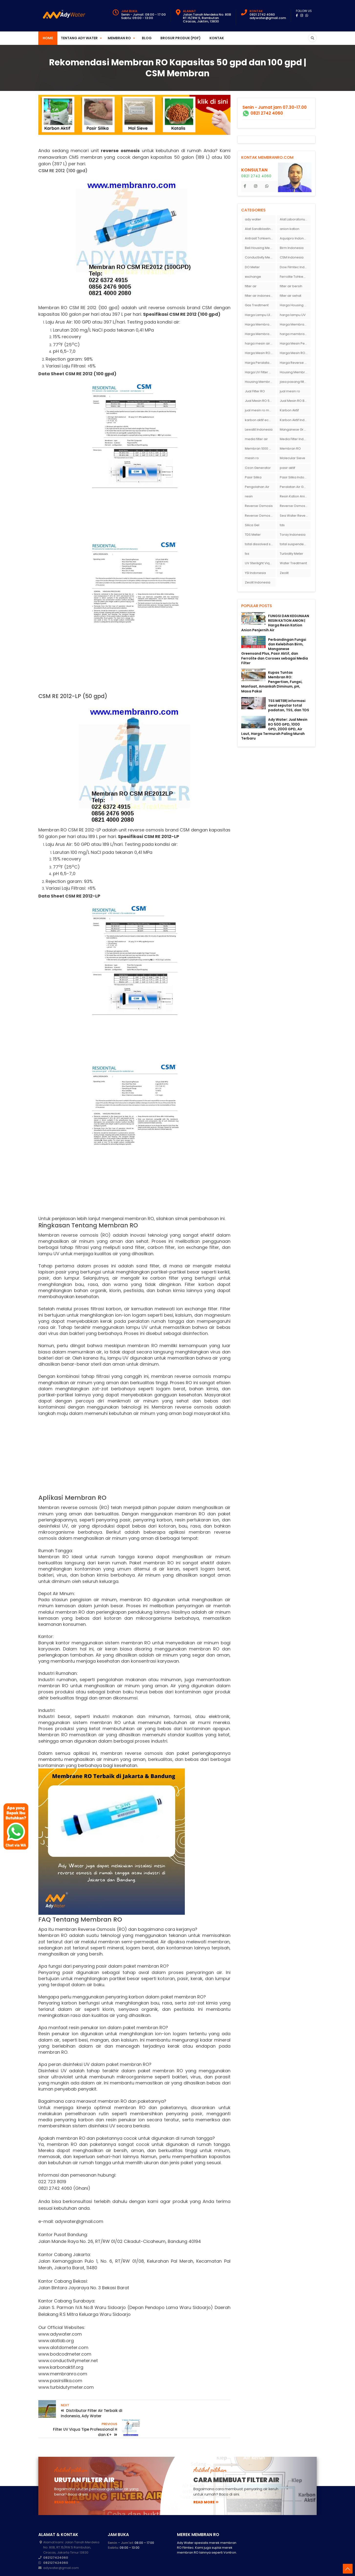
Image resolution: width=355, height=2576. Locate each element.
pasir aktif (287, 467)
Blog (147, 38)
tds (282, 525)
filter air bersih (291, 286)
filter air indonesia (259, 295)
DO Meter (252, 267)
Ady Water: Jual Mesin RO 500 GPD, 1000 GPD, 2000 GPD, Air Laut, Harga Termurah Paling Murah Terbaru (274, 729)
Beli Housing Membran (260, 248)
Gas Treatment (257, 305)
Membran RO (119, 38)
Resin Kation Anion (294, 496)
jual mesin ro (290, 391)
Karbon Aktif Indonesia (295, 420)
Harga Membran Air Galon (260, 324)
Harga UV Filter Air (259, 372)
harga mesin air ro (259, 343)
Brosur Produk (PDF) (180, 38)
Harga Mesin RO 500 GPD (295, 353)
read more (66, 2483)
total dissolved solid (260, 544)
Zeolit (284, 573)
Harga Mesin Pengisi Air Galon (295, 343)
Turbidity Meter (291, 553)
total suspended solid (295, 544)
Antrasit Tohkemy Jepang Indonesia (260, 238)
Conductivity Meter (259, 257)
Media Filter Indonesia (295, 439)
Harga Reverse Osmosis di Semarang (295, 362)
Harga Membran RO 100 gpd (260, 334)
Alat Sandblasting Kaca (260, 229)
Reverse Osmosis (259, 505)
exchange (253, 276)
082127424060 (55, 2539)
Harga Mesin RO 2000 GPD (260, 353)
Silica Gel (252, 525)
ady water (253, 219)
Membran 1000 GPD (260, 448)
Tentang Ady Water (79, 38)
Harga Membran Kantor (295, 324)
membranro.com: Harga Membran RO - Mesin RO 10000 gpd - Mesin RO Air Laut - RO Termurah (144, 2568)
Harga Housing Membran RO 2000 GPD (295, 305)
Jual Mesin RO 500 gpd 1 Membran (260, 400)
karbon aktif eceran (260, 420)
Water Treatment (293, 563)
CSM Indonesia (291, 257)
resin (249, 496)
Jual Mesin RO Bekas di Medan (295, 400)
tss (247, 553)
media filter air (256, 439)
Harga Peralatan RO (260, 362)
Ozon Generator (258, 467)
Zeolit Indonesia (257, 582)
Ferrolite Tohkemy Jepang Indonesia (295, 276)
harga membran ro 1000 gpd (295, 334)
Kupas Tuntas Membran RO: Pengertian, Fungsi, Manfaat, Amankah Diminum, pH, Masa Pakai (272, 682)
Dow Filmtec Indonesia (295, 267)
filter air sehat (290, 295)
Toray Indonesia (292, 534)
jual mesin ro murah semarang (260, 410)
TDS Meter (253, 534)
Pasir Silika (253, 477)
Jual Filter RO (255, 391)
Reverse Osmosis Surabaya (260, 515)
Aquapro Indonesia (295, 238)
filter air (251, 286)
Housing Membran (294, 372)
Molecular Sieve (292, 458)
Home (48, 38)
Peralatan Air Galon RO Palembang (295, 486)
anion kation (289, 229)
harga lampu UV (293, 315)
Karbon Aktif (289, 410)
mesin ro (252, 458)
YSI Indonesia (255, 573)
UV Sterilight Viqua (259, 563)
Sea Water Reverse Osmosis (295, 515)
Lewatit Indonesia (258, 429)
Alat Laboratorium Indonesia (295, 219)
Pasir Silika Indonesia (295, 477)
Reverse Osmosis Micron (295, 505)
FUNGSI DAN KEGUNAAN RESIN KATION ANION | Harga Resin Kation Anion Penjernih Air (275, 622)
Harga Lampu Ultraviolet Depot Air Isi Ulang (260, 315)
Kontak (216, 38)
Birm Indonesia (291, 248)
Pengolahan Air (257, 486)
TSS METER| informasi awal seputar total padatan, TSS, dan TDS (288, 705)
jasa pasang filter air (295, 381)
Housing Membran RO (260, 381)
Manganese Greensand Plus (295, 429)
